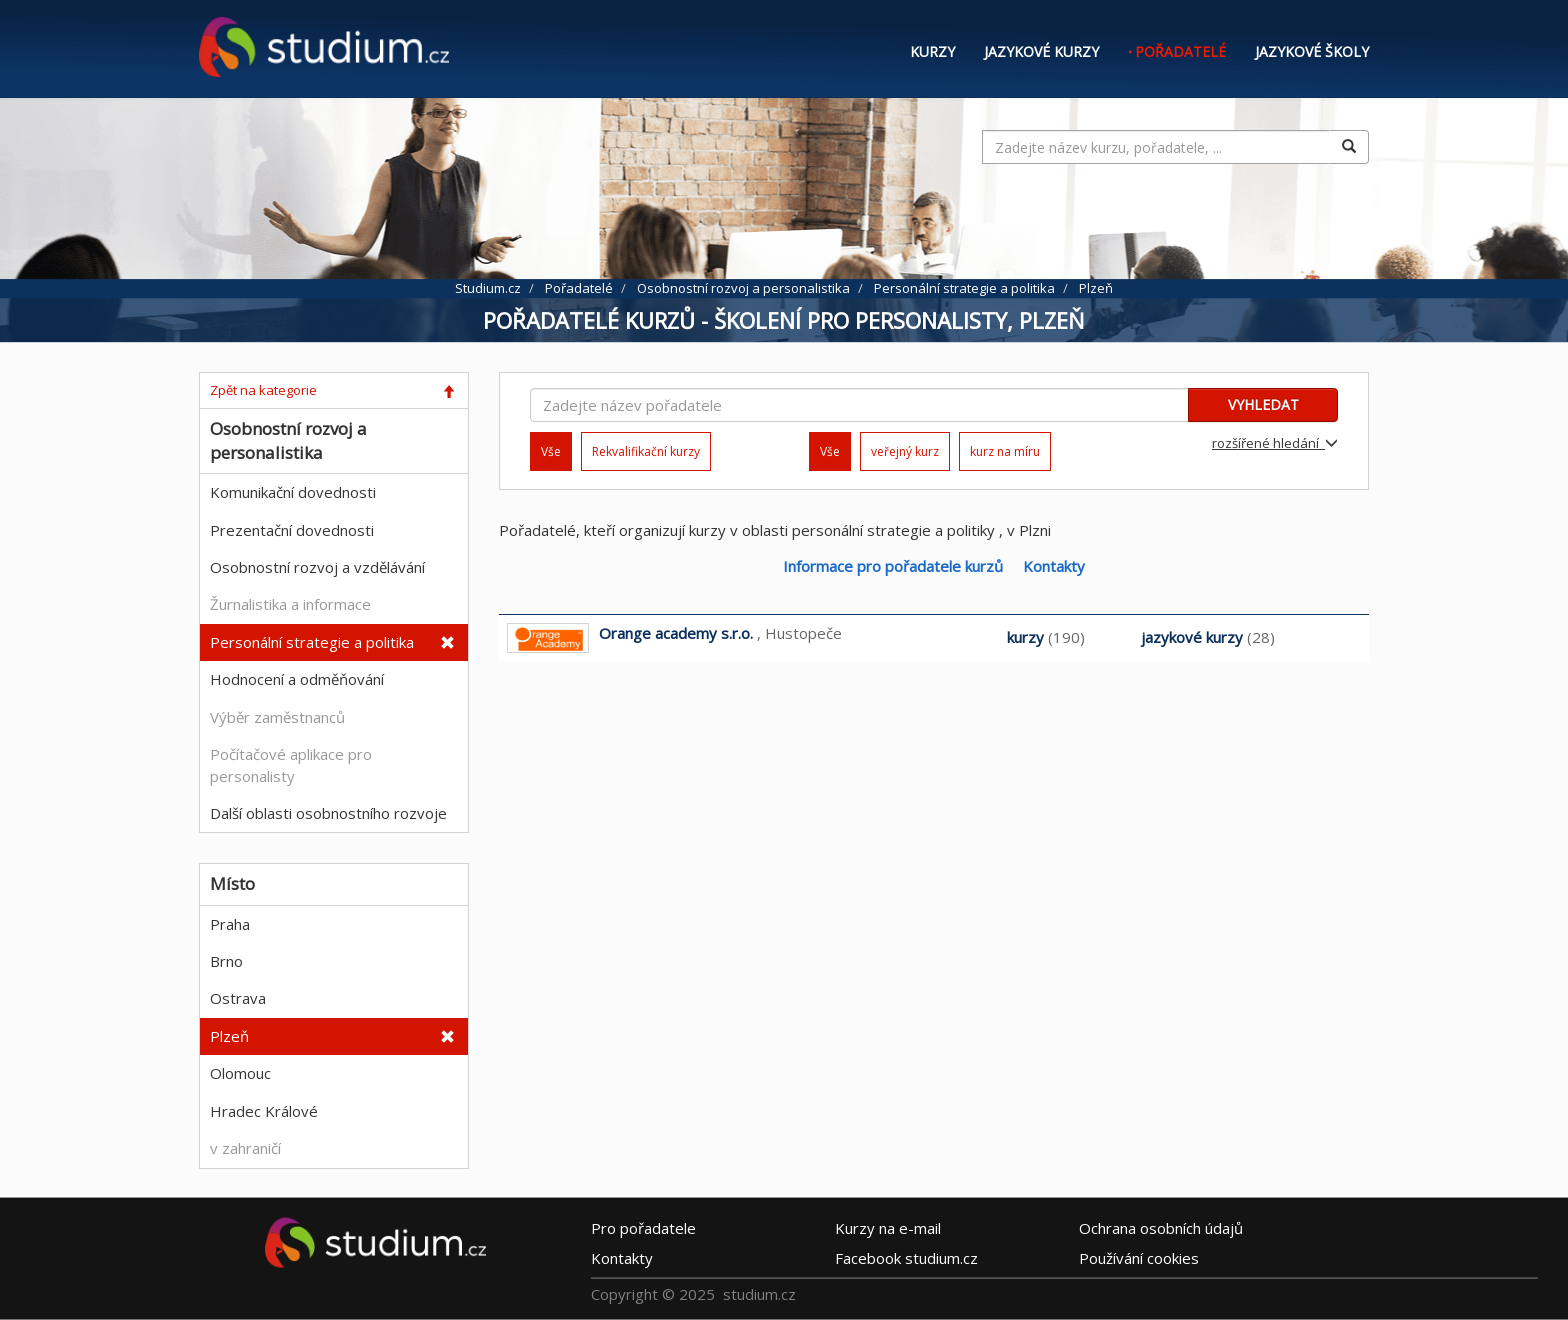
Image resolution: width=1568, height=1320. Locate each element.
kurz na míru (1005, 451)
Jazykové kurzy (1041, 51)
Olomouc (240, 1073)
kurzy (1025, 637)
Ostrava (238, 998)
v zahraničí (245, 1148)
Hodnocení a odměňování (297, 679)
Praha (230, 924)
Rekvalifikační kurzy (646, 451)
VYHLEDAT (1263, 404)
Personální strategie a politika (312, 642)
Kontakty (1054, 566)
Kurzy (932, 51)
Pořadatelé (1180, 51)
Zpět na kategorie (263, 390)
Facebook (906, 1258)
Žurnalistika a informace (290, 604)
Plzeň (229, 1036)
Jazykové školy (1312, 51)
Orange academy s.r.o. (676, 633)
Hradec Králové (264, 1111)
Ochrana (1161, 1228)
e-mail (888, 1228)
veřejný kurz (905, 451)
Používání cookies (1139, 1258)
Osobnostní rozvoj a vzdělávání (317, 567)
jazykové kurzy (1192, 637)
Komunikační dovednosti (293, 492)
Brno (226, 961)
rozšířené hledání (1275, 443)
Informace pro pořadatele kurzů (893, 566)
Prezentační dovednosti (292, 530)
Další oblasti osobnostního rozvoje (328, 813)
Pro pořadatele (643, 1228)
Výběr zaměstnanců (277, 717)
